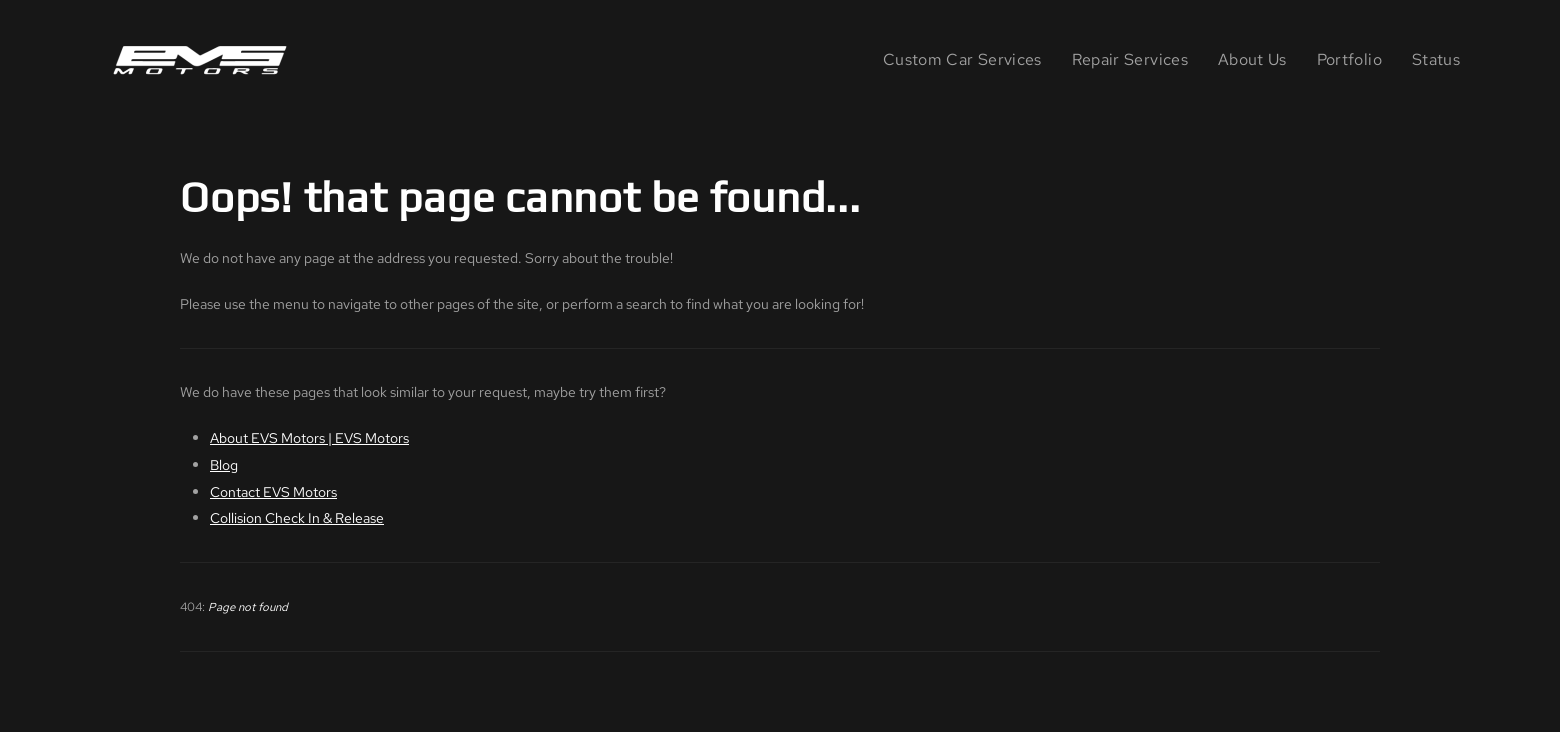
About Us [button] (1252, 59)
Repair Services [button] (1130, 59)
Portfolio (1349, 59)
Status (1436, 59)
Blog (224, 464)
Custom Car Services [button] (962, 59)
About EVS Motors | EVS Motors (309, 437)
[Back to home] (204, 60)
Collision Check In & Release (297, 517)
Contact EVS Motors (273, 491)
